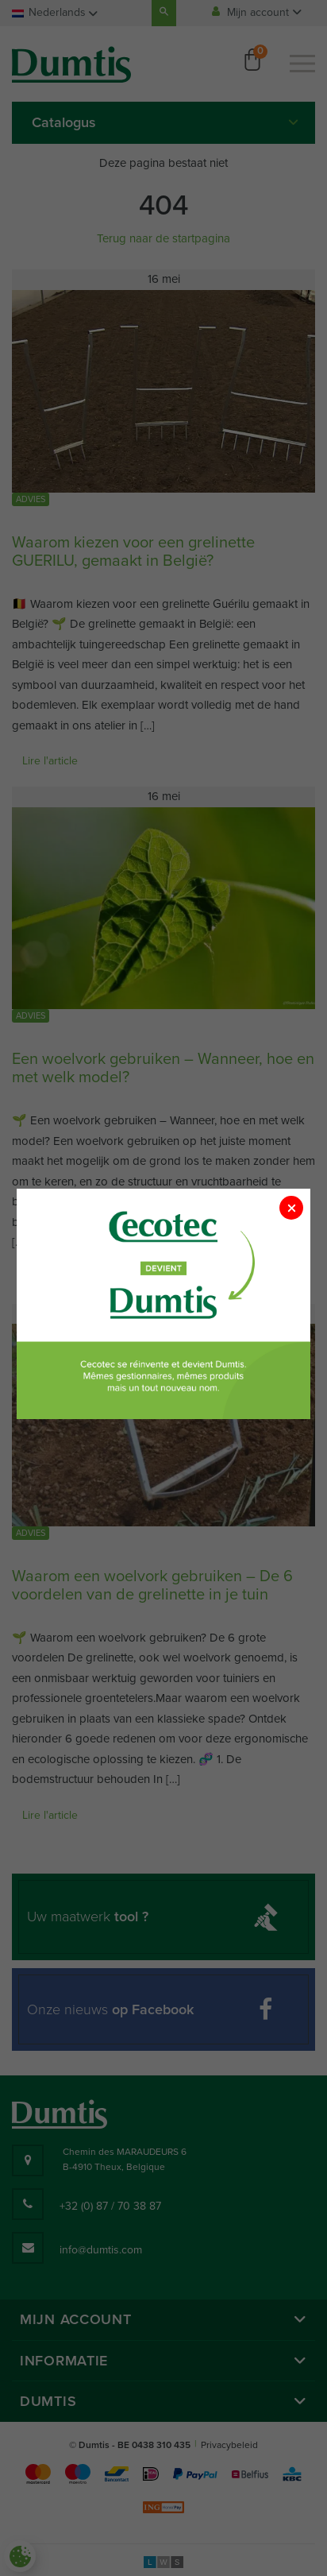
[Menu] (302, 63)
